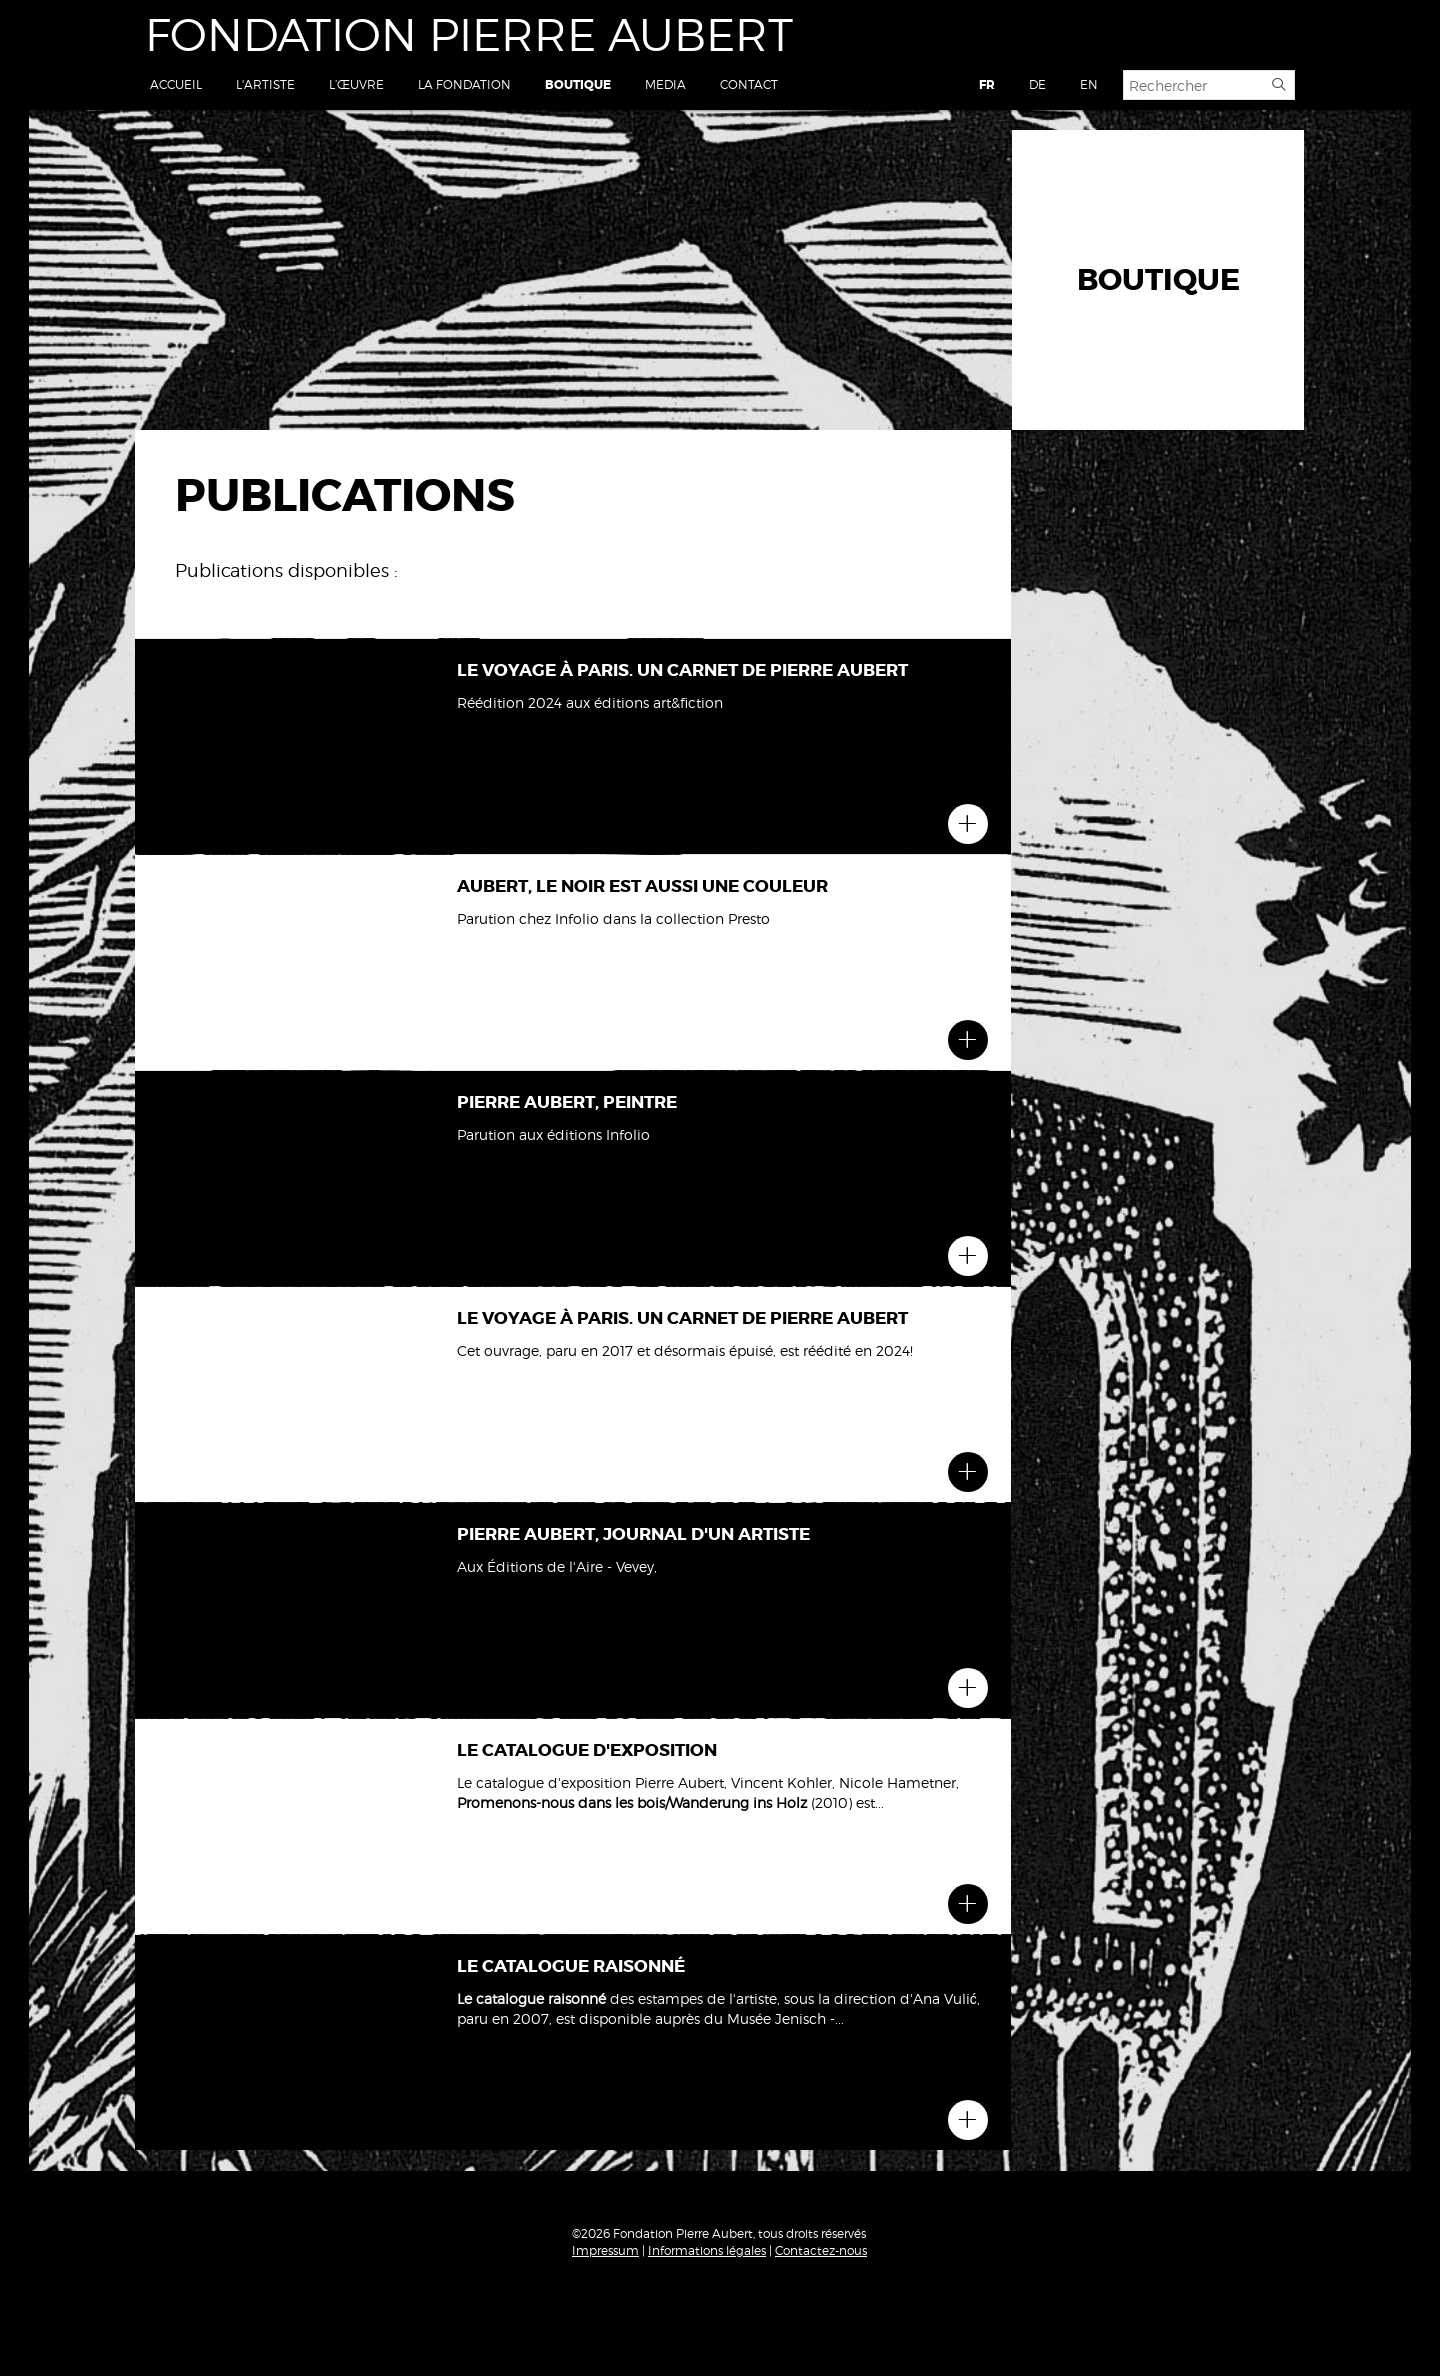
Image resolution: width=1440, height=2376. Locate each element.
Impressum (605, 2250)
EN (1089, 84)
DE (1037, 84)
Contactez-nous (821, 2250)
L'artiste (265, 84)
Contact (749, 84)
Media (665, 84)
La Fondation (464, 84)
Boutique (578, 85)
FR (987, 85)
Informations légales (707, 2250)
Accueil (176, 84)
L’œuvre (356, 84)
